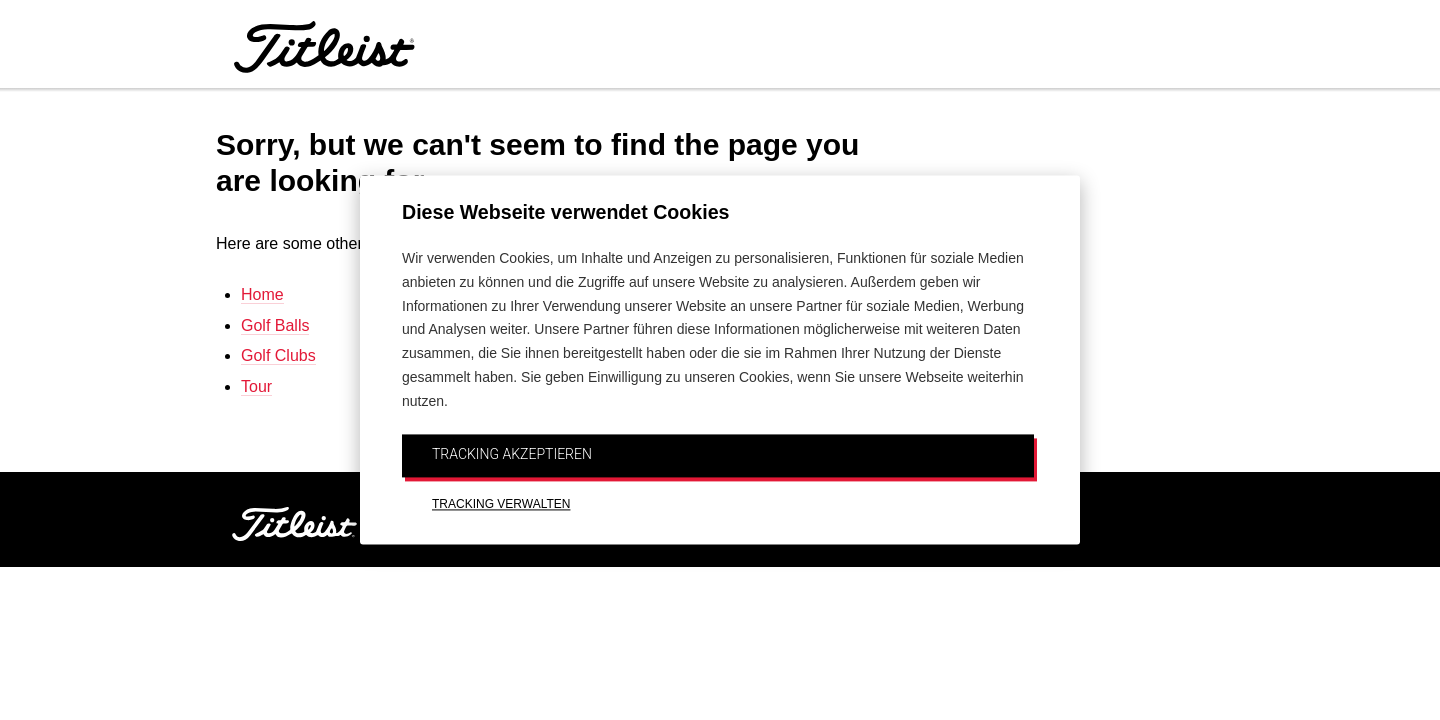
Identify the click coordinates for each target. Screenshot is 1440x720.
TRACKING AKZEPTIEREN (512, 454)
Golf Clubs (278, 355)
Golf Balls (275, 325)
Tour (256, 386)
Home (262, 294)
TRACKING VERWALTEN (501, 505)
